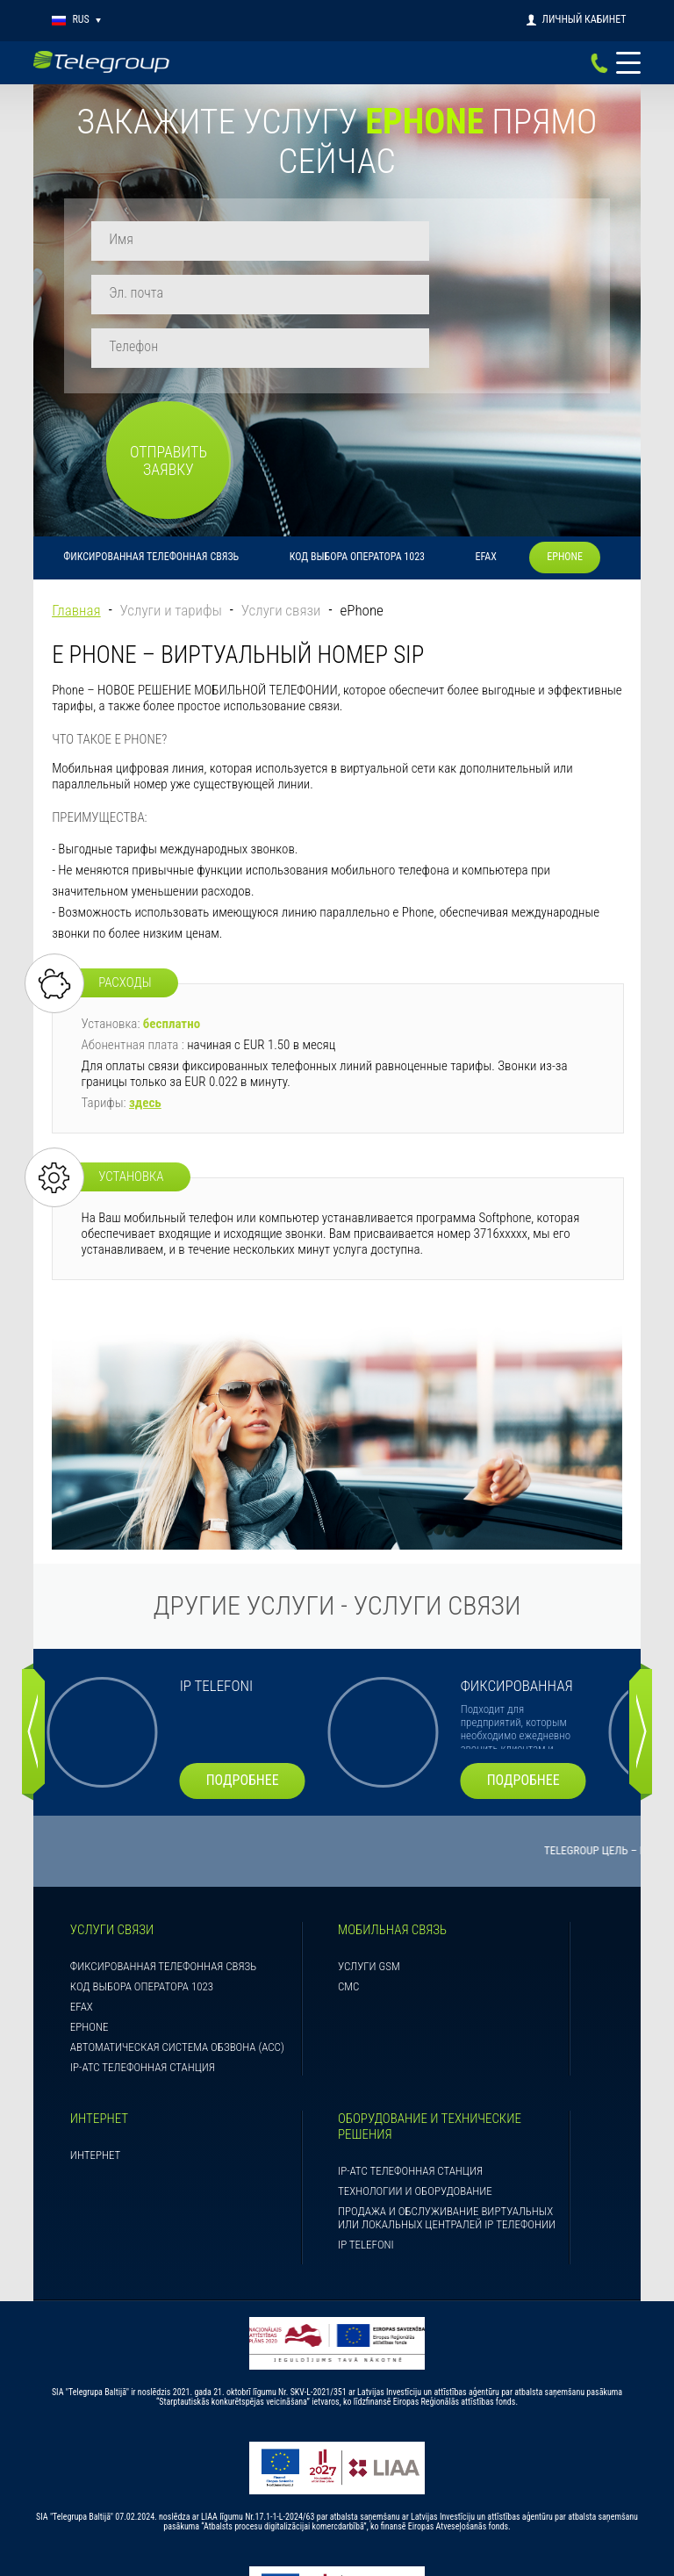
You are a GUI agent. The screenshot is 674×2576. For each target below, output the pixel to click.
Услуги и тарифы (171, 482)
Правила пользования (337, 2551)
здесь (145, 974)
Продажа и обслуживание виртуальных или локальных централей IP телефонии (447, 2089)
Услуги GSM (369, 1837)
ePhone (565, 428)
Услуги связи (281, 482)
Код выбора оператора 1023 (357, 428)
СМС (348, 1857)
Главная (76, 482)
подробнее (258, 1651)
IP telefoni (366, 2115)
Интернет (95, 2026)
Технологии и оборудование (415, 2062)
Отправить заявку (515, 294)
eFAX (486, 428)
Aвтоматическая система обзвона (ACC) (177, 1918)
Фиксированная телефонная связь (151, 428)
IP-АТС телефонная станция (142, 1938)
